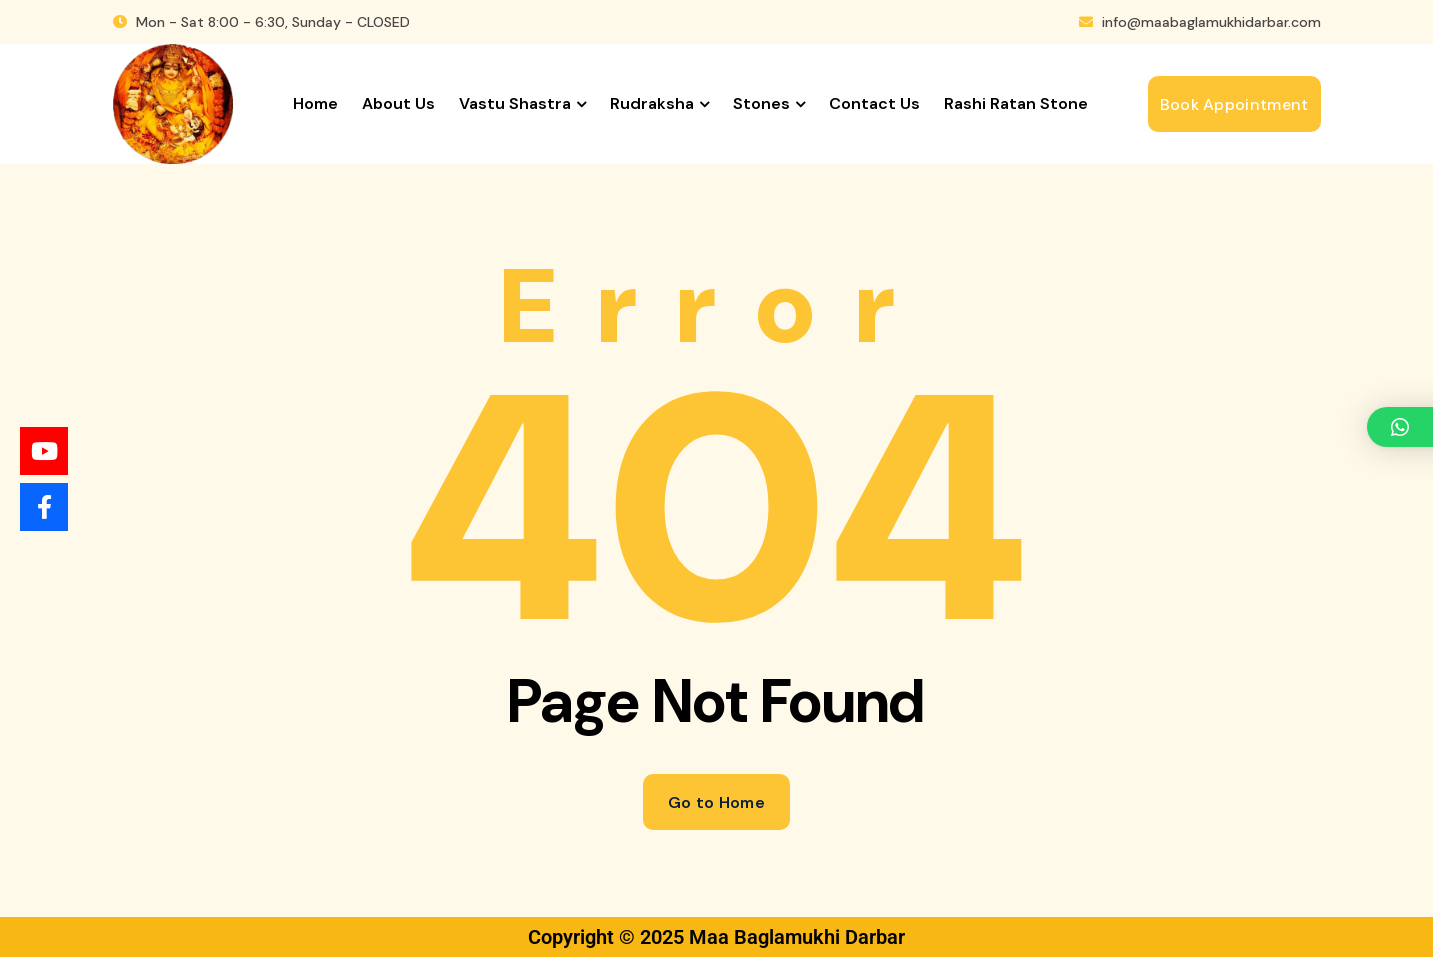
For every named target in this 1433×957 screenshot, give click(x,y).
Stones (761, 103)
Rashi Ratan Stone (1016, 103)
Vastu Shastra (515, 103)
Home (315, 103)
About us (398, 103)
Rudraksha (652, 103)
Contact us (874, 103)
